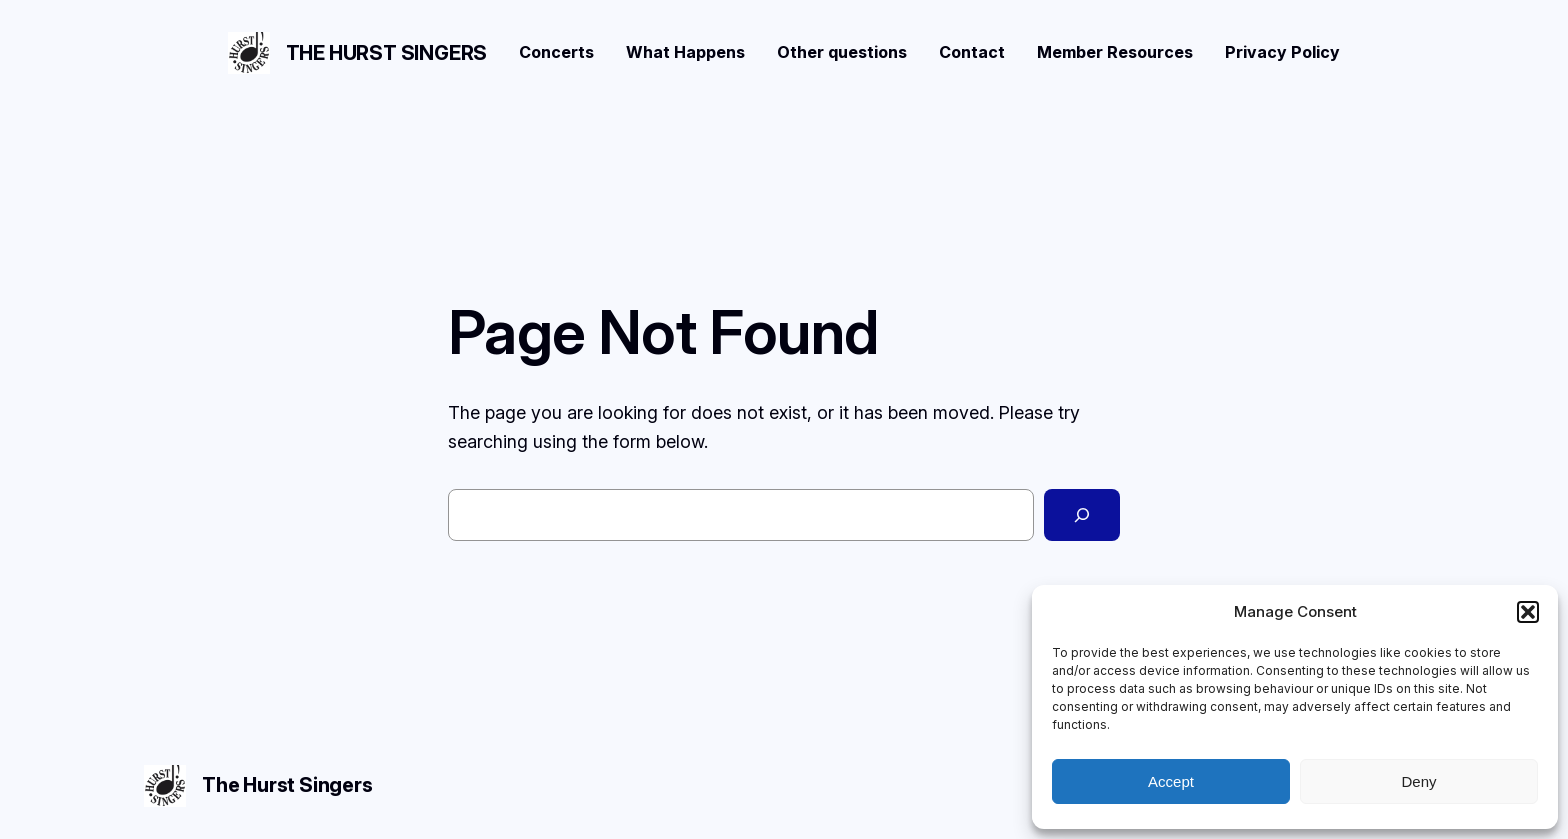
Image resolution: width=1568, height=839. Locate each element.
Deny (1418, 781)
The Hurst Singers (387, 53)
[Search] (1082, 515)
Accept (1171, 781)
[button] (1528, 612)
